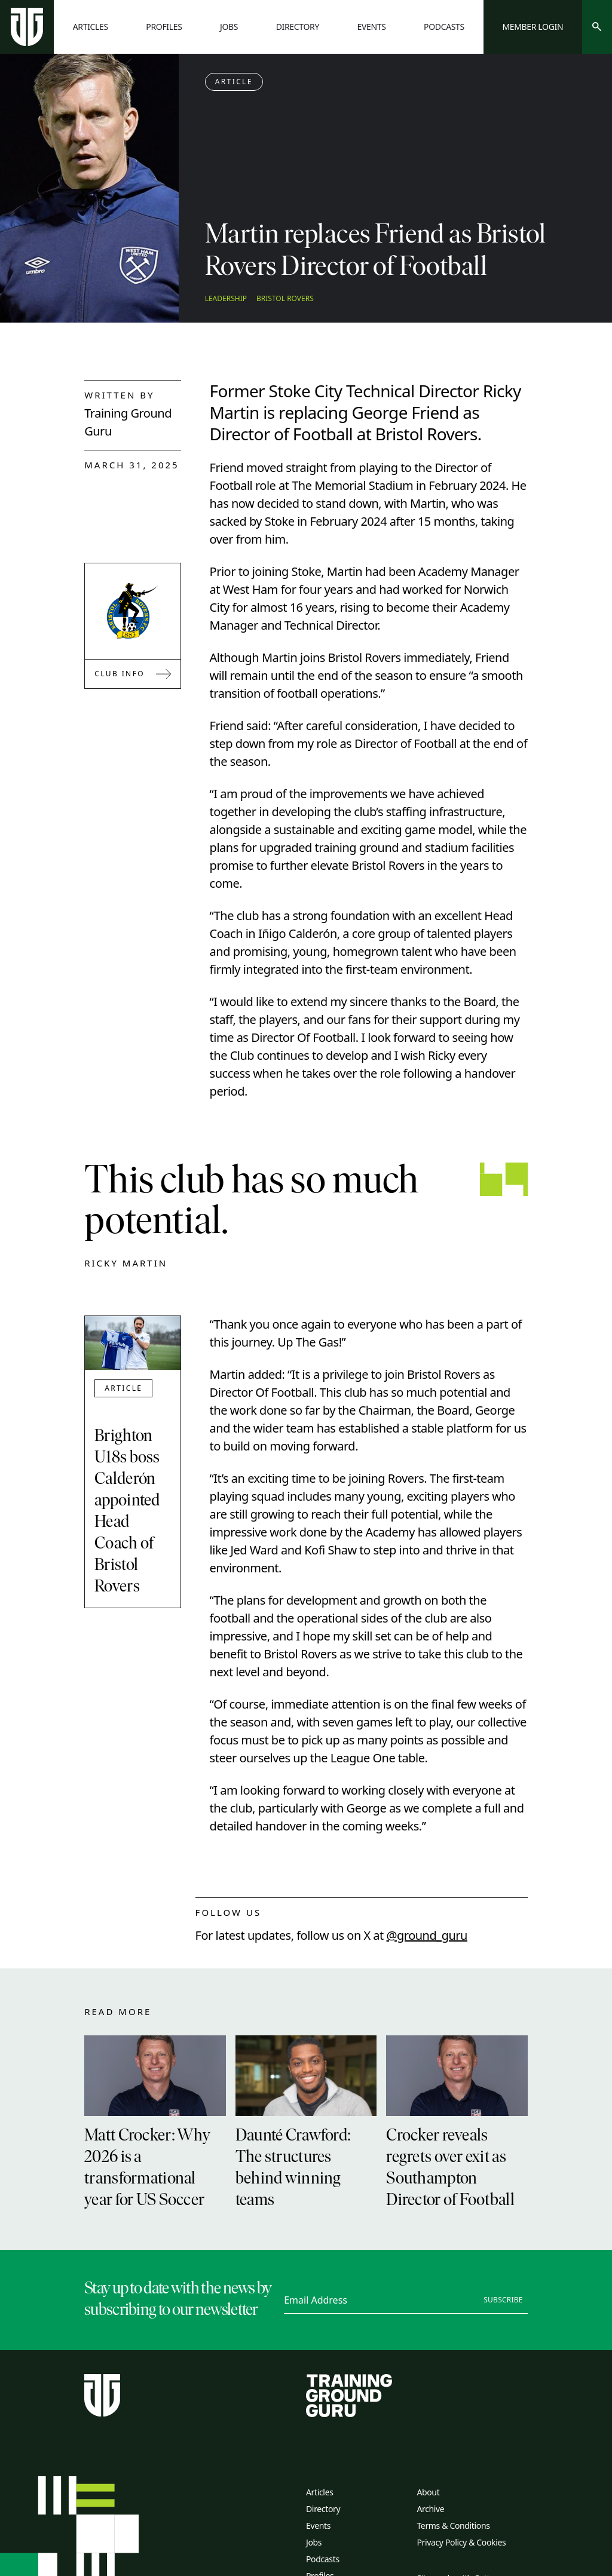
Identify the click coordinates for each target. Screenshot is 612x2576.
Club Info (132, 673)
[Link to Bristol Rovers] (132, 611)
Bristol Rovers (285, 298)
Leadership (226, 298)
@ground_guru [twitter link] (427, 1935)
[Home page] (27, 27)
